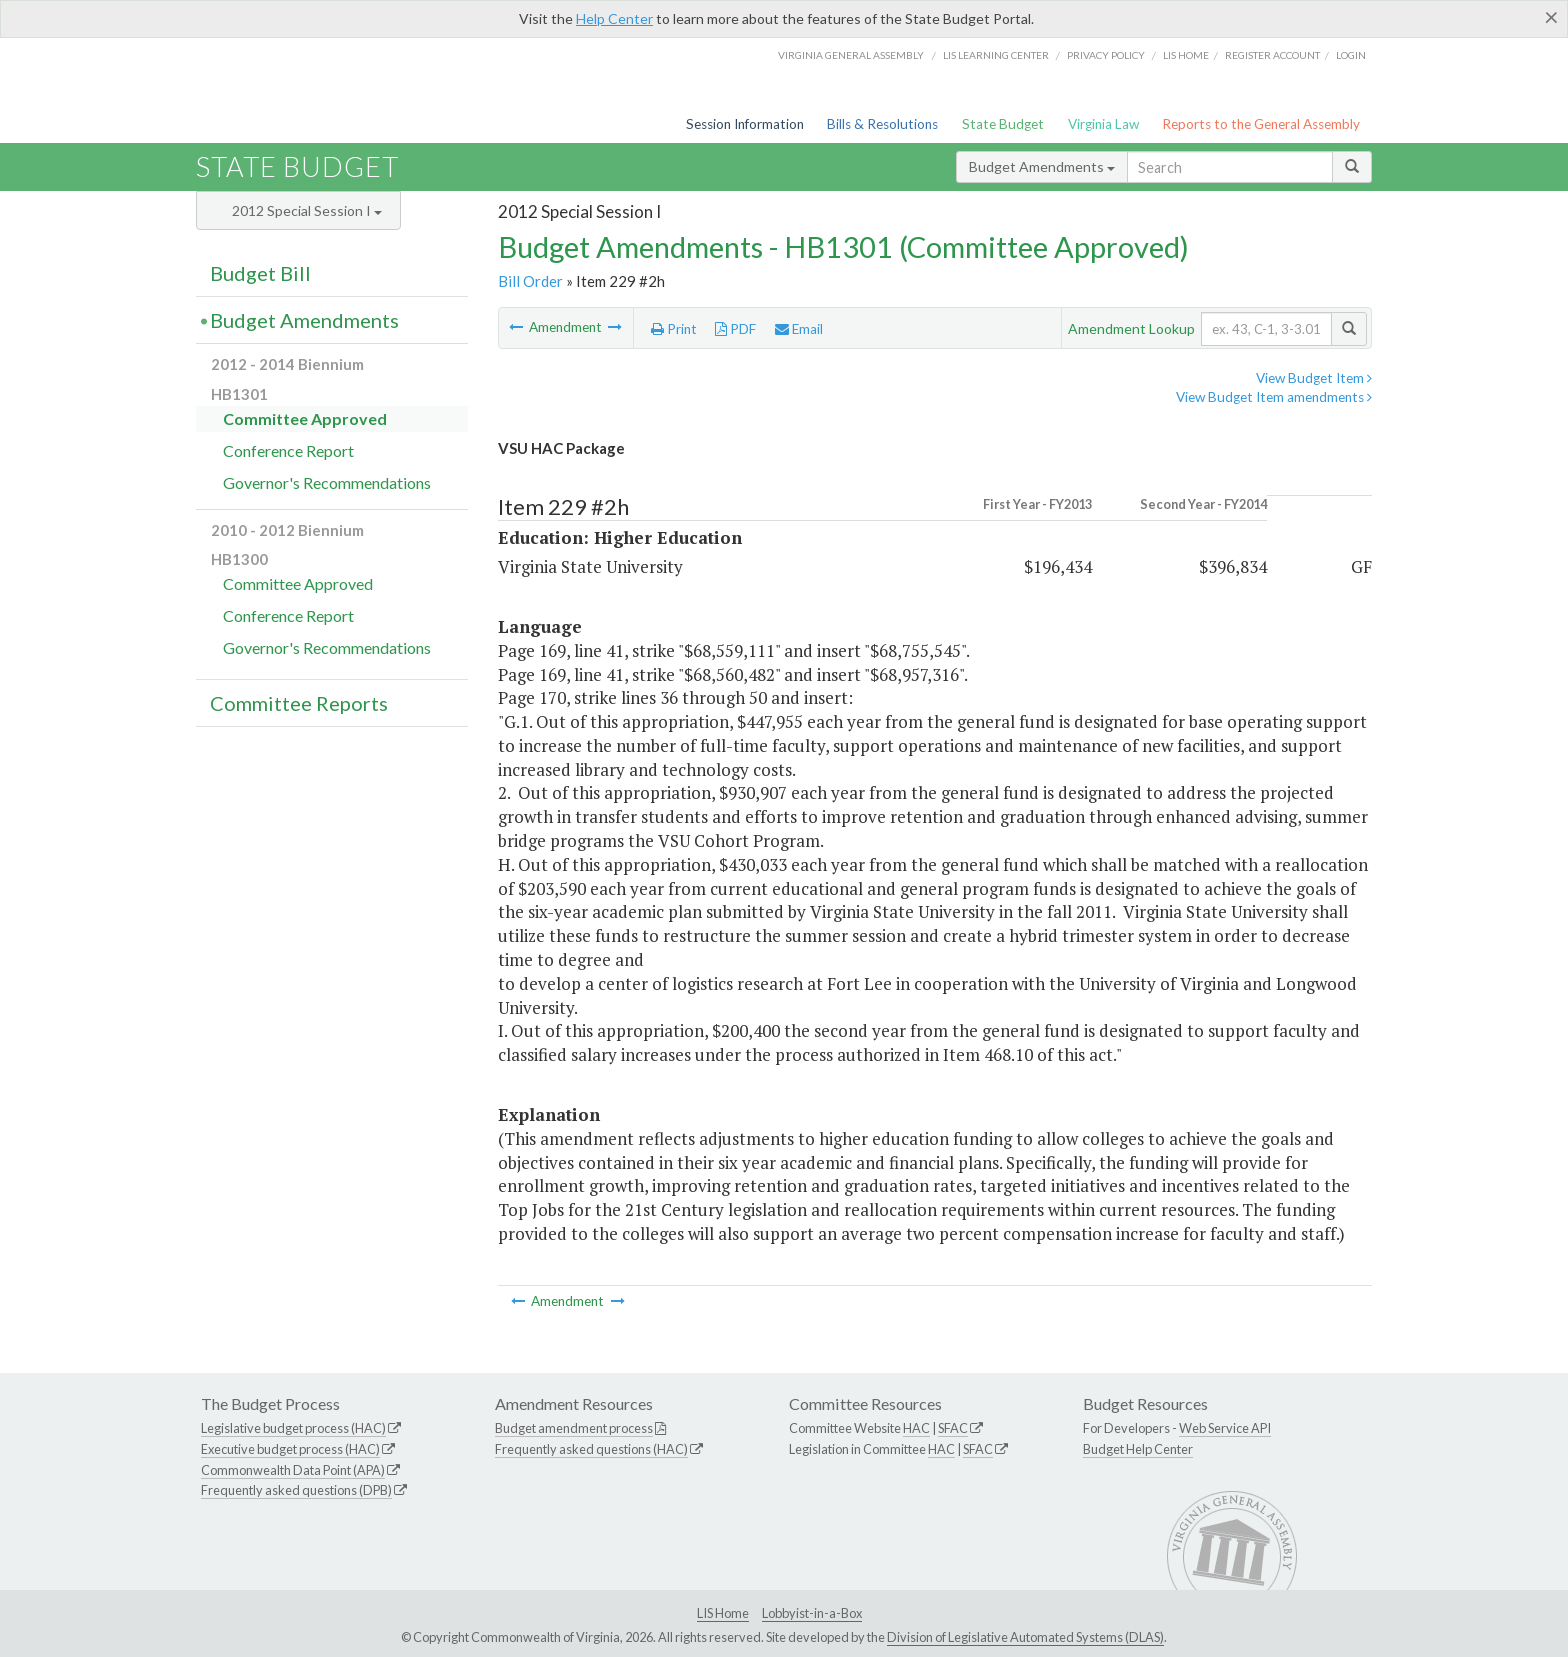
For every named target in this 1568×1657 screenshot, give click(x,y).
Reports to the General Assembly (1261, 124)
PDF (735, 329)
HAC (916, 1428)
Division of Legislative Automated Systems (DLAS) (1025, 1637)
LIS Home (723, 1613)
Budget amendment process (574, 1428)
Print (674, 329)
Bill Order (530, 281)
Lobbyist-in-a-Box (812, 1613)
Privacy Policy (1106, 55)
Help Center (614, 18)
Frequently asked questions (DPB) (296, 1490)
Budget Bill (260, 273)
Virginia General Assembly (851, 55)
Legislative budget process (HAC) (293, 1428)
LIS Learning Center (996, 55)
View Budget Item (1314, 378)
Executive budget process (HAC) (290, 1449)
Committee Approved (305, 418)
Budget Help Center (1138, 1449)
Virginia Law (1103, 124)
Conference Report (288, 450)
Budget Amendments (1042, 166)
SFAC (953, 1428)
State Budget (1003, 124)
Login (1351, 55)
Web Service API (1225, 1428)
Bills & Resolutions (882, 124)
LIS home (1186, 55)
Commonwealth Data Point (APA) (293, 1470)
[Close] (1551, 17)
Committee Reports (299, 703)
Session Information (745, 124)
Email (799, 329)
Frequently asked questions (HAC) (591, 1449)
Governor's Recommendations (327, 482)
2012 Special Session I (307, 210)
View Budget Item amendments (1274, 397)
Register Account (1272, 55)
